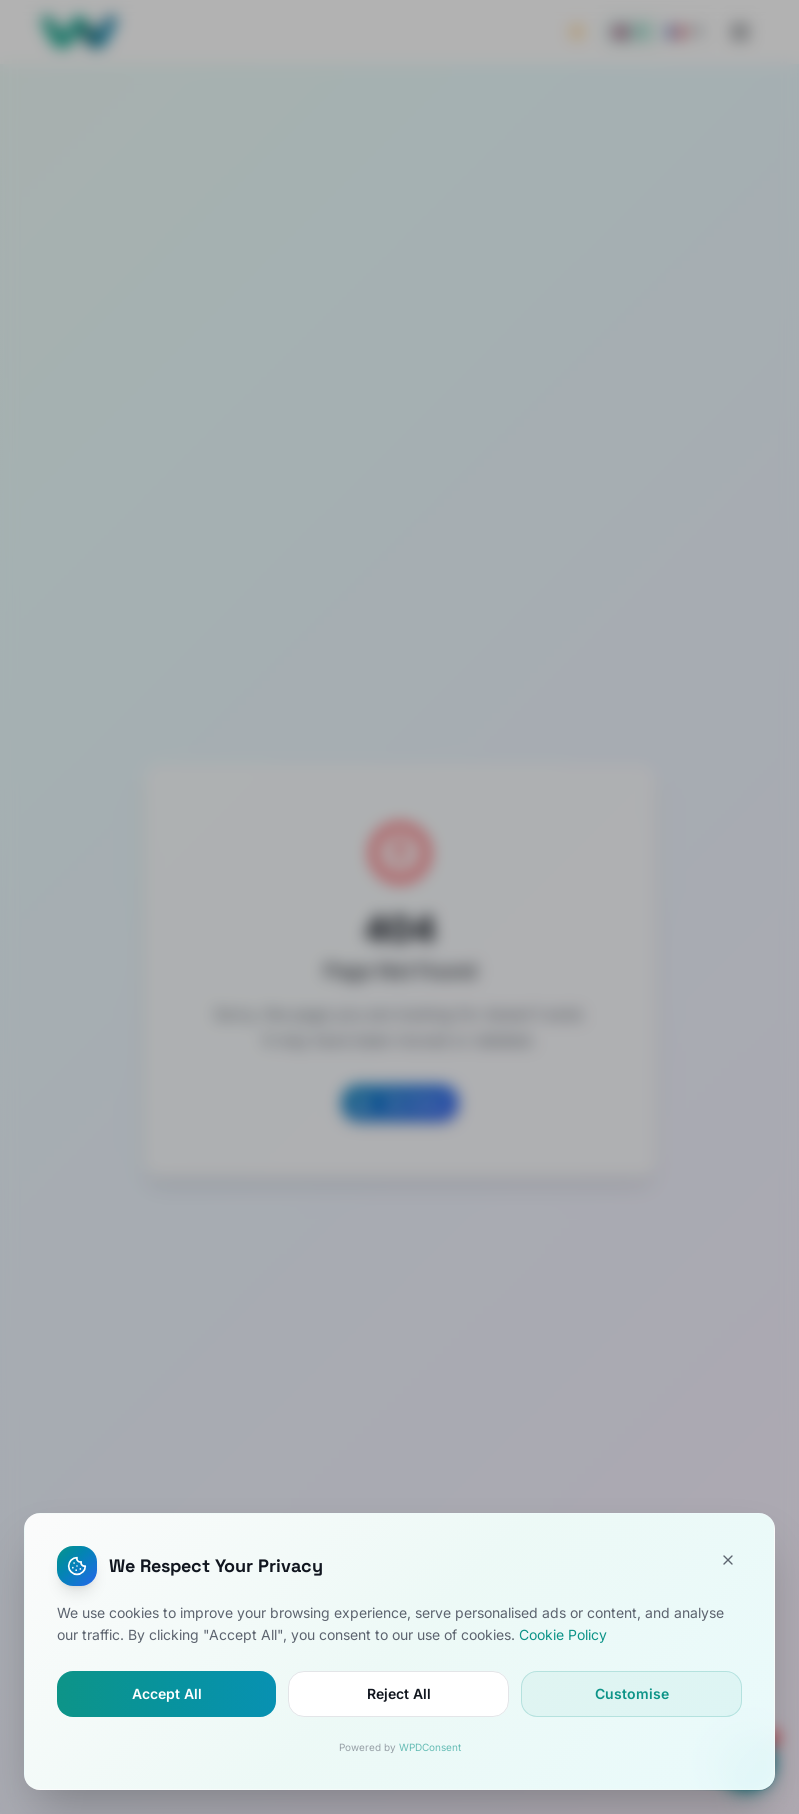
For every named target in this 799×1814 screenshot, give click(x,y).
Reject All (399, 1693)
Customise (632, 1693)
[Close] (728, 1560)
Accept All (167, 1693)
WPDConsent (430, 1747)
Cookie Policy (563, 1634)
